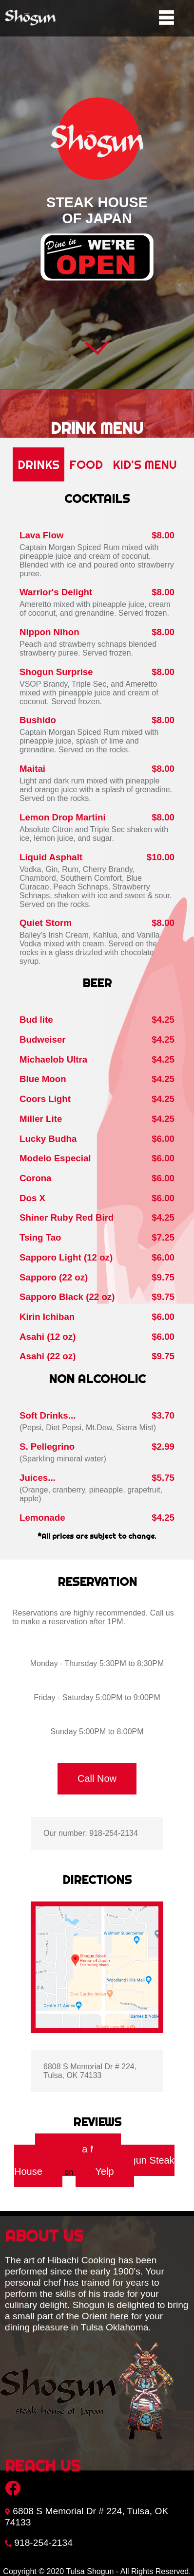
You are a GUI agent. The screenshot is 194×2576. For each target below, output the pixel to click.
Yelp (105, 2171)
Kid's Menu (145, 464)
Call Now (97, 1778)
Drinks (38, 464)
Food (86, 464)
